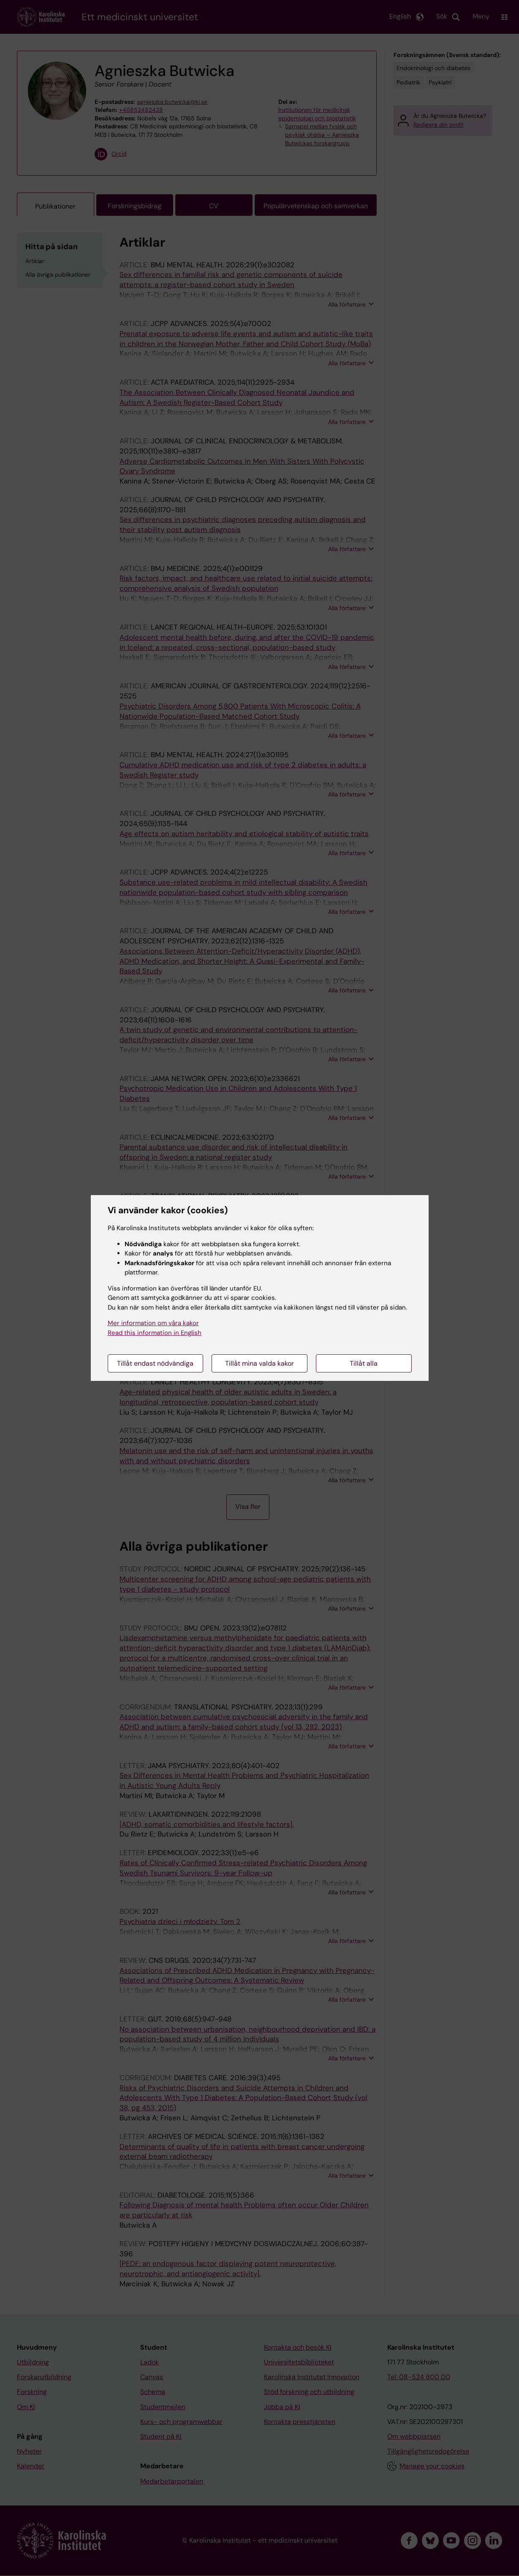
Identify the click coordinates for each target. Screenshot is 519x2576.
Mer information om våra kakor (153, 1323)
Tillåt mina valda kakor (259, 1363)
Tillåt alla (364, 1363)
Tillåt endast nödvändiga (155, 1363)
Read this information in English (154, 1333)
